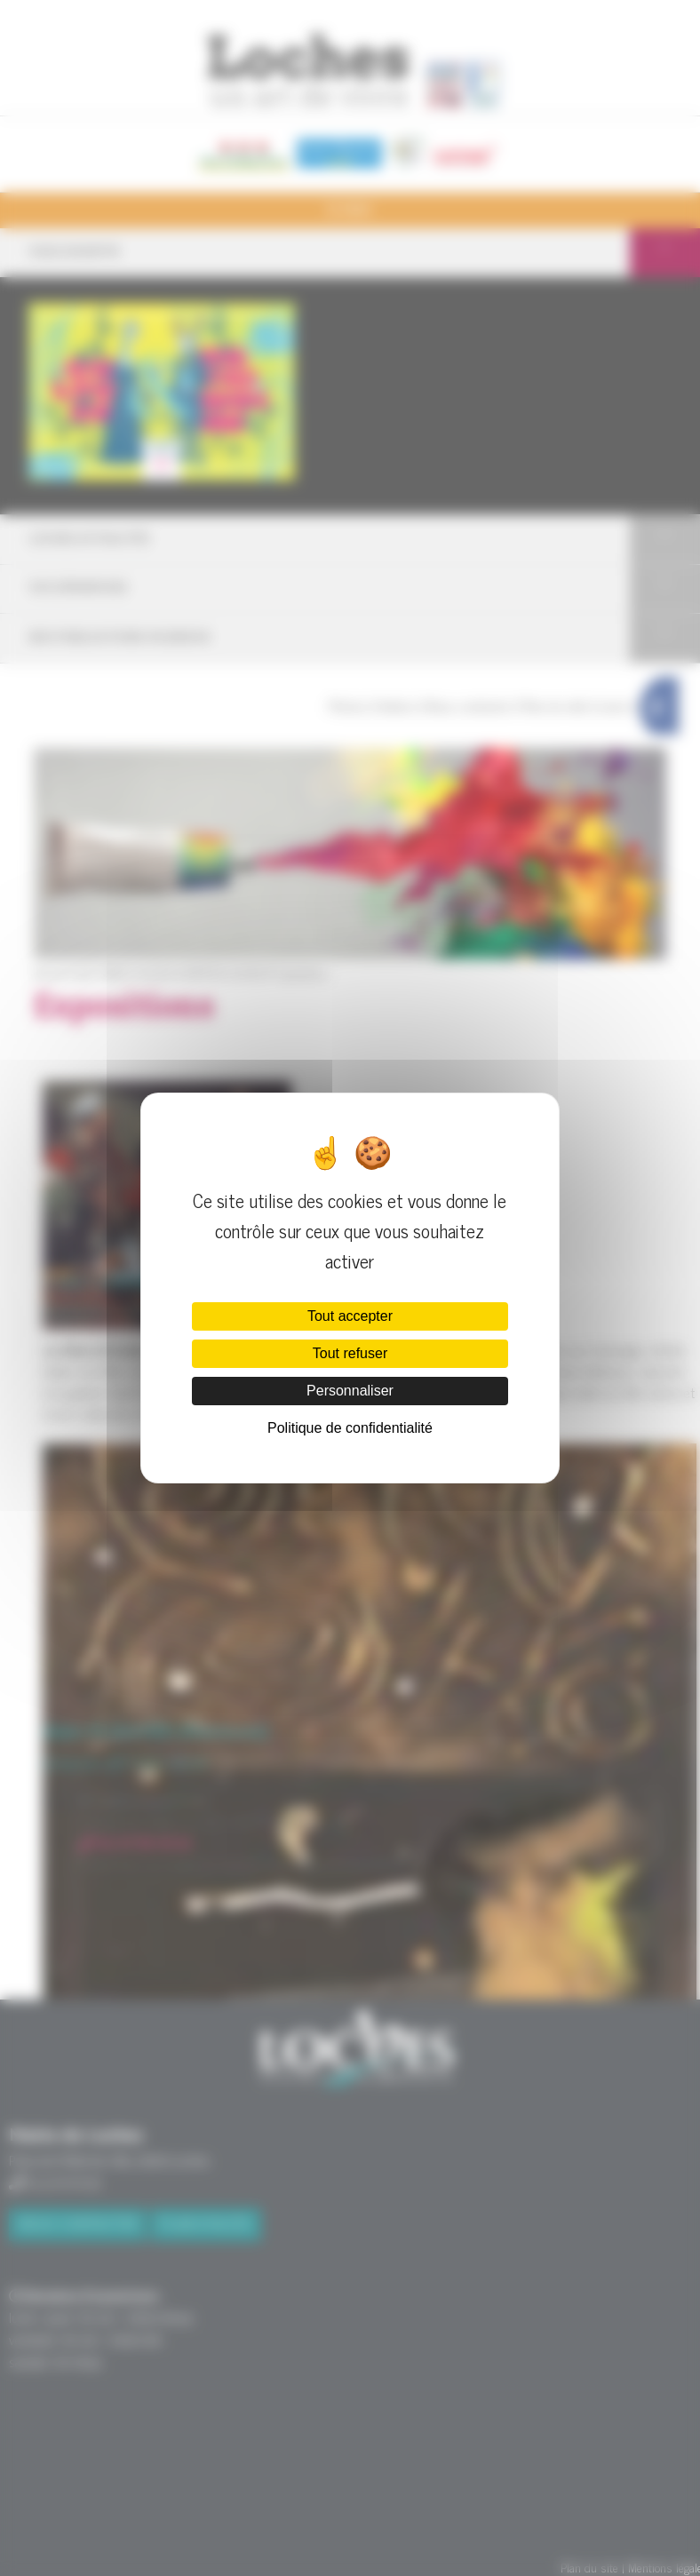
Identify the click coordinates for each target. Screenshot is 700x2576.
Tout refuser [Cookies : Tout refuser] (350, 1353)
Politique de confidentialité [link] (350, 1427)
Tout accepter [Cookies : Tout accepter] (350, 1316)
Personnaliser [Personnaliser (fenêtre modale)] (350, 1390)
